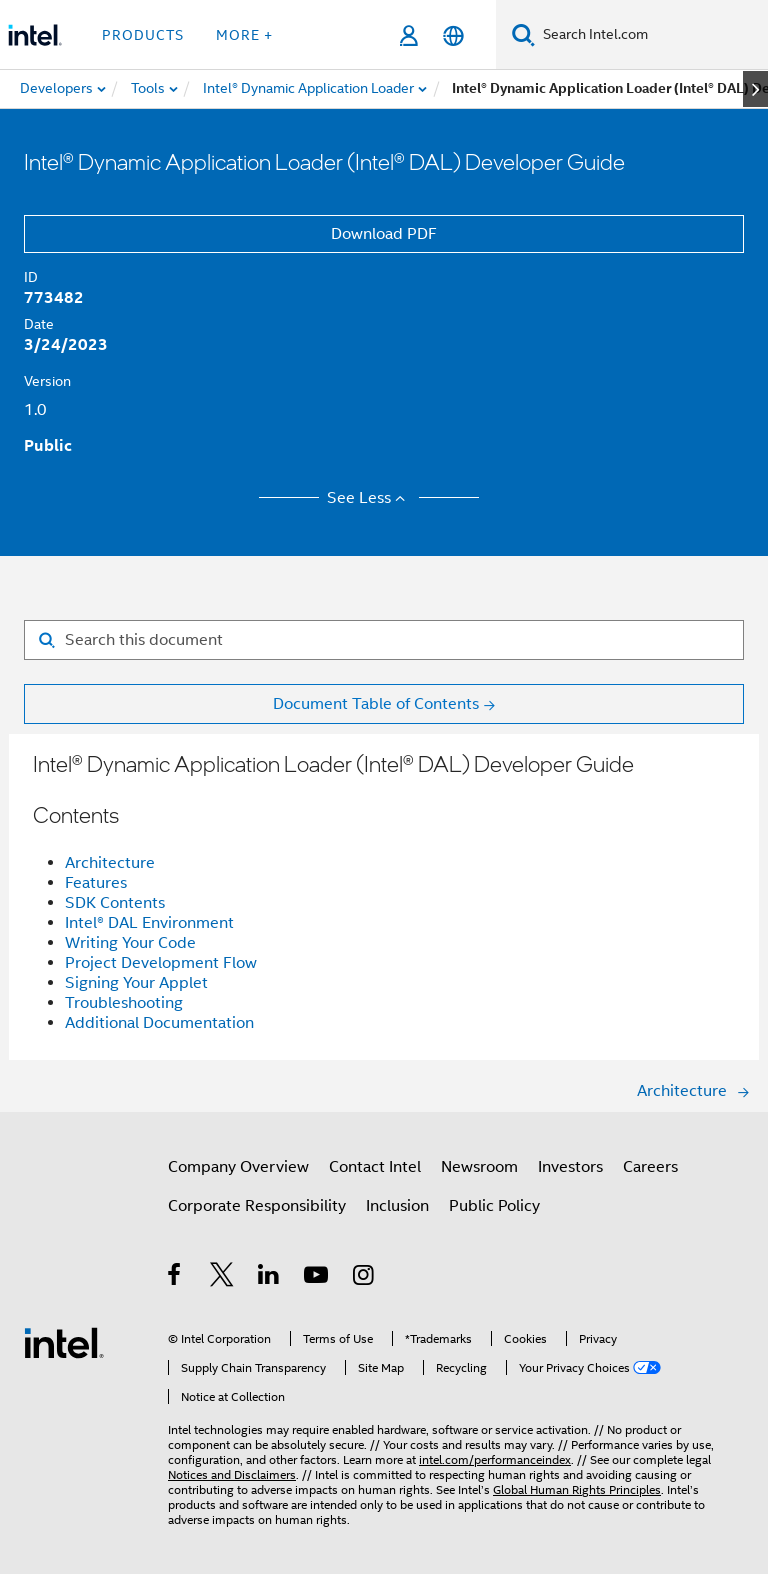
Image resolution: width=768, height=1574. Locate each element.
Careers (650, 1167)
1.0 (35, 410)
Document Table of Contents (376, 704)
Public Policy (494, 1206)
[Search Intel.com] (651, 35)
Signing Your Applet (136, 983)
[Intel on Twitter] (222, 1278)
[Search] (523, 34)
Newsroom (479, 1167)
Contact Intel (375, 1167)
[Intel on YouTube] (317, 1278)
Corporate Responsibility (257, 1206)
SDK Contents (115, 903)
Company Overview (238, 1167)
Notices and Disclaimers (232, 1474)
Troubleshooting (124, 1003)
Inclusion (397, 1206)
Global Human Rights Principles (577, 1489)
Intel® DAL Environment (149, 923)
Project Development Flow (161, 963)
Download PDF (384, 234)
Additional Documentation (159, 1023)
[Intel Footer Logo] (64, 1342)
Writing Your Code (130, 943)
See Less (369, 498)
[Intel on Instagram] (364, 1278)
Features (96, 883)
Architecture (110, 863)
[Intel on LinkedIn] (269, 1278)
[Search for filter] (384, 640)
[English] (453, 35)
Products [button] (143, 35)
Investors (570, 1167)
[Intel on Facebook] (175, 1278)
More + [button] (244, 35)
